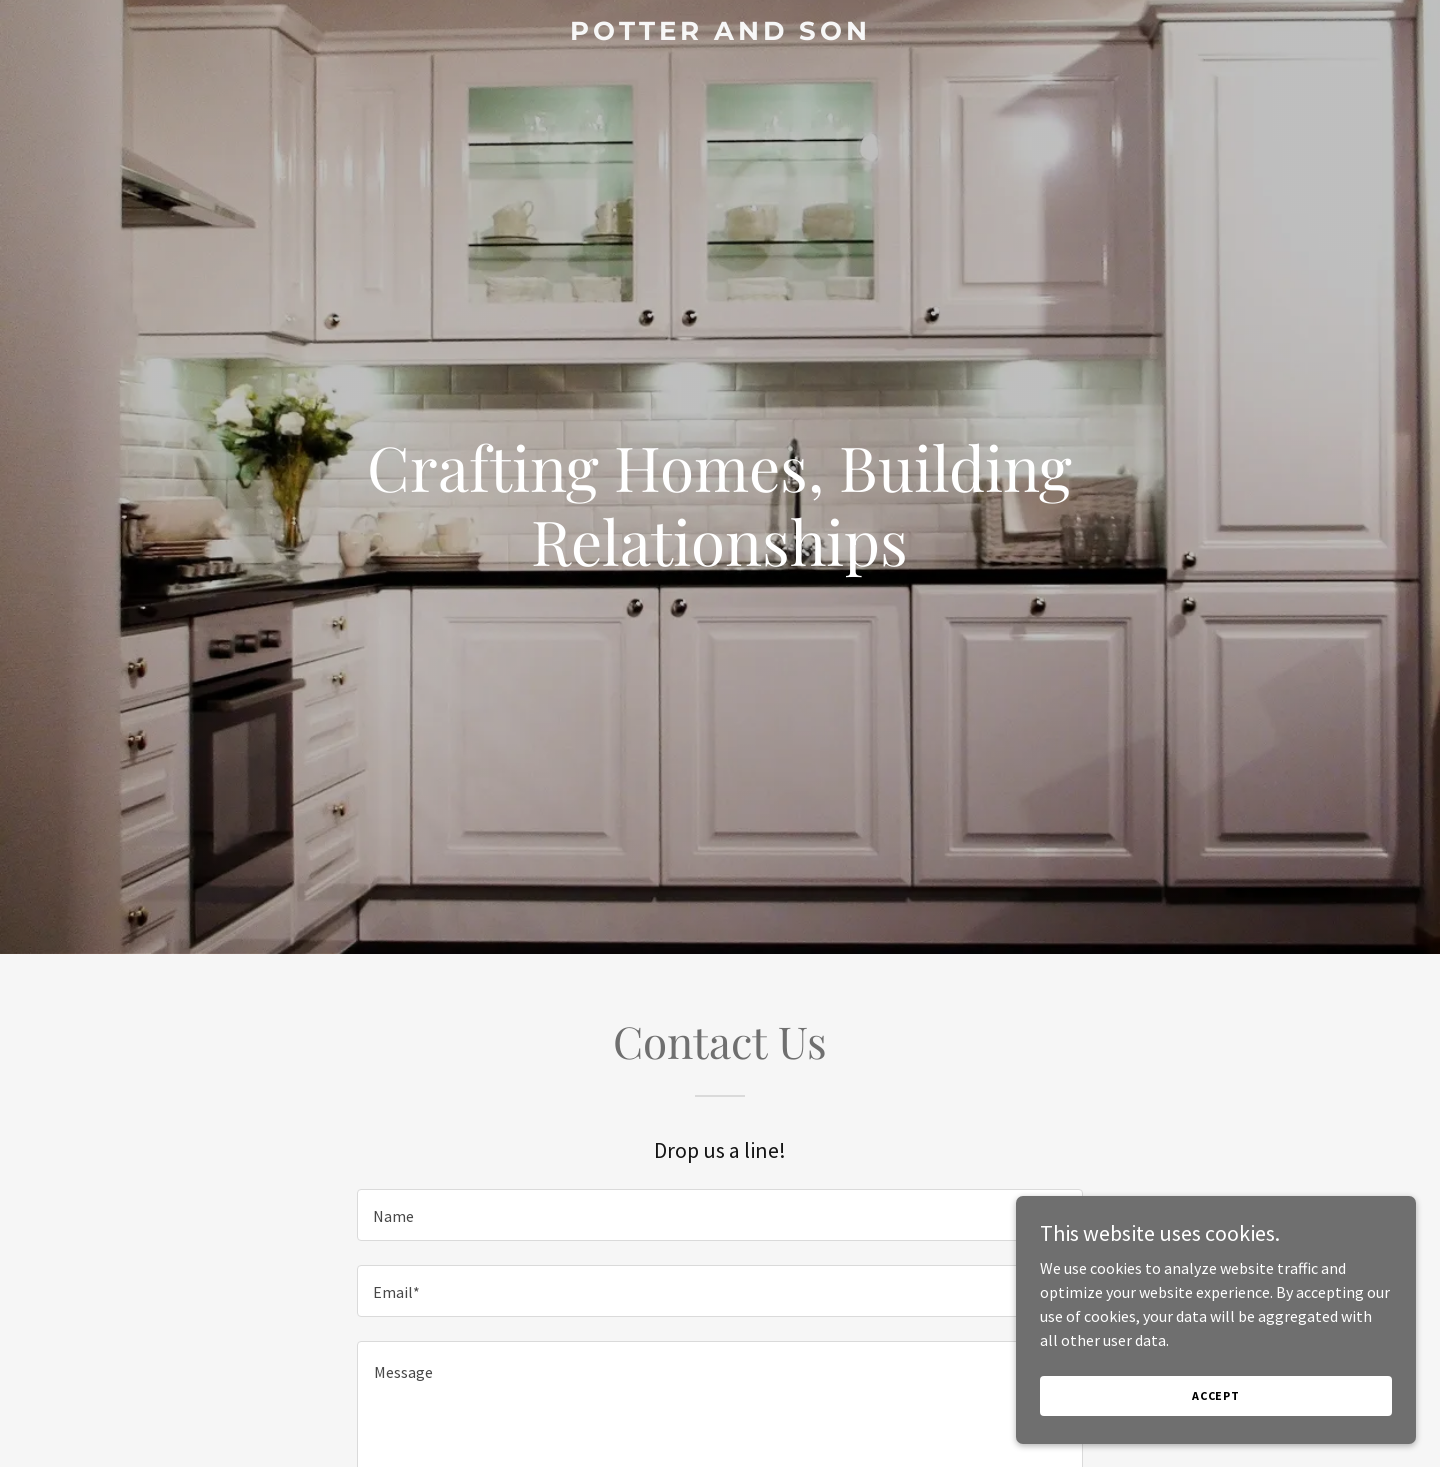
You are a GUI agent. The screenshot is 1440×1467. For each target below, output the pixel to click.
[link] (720, 34)
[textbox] (719, 1215)
